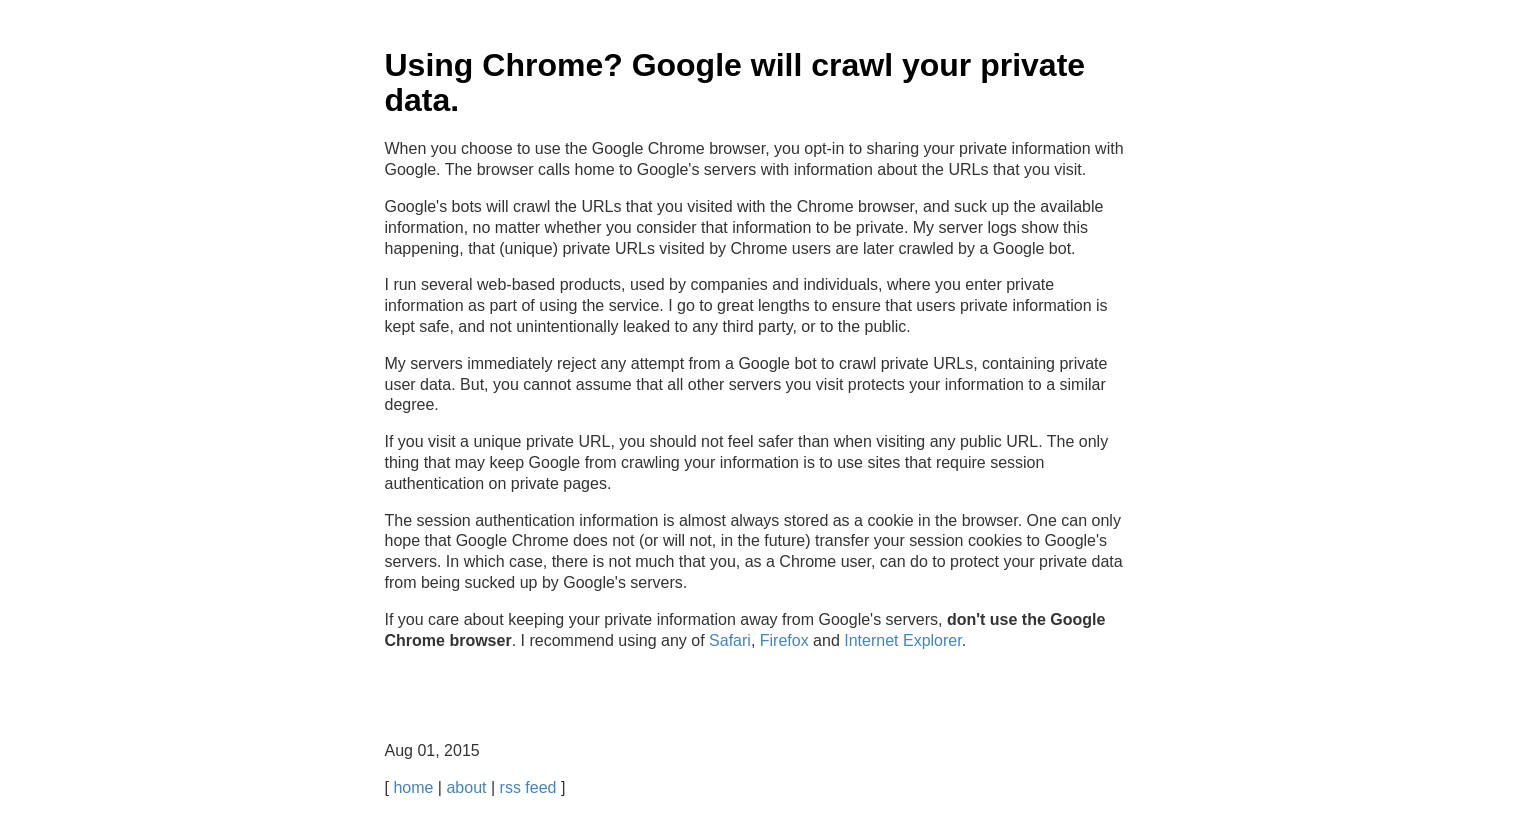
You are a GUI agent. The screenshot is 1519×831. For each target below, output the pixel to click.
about (466, 787)
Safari (730, 640)
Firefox (784, 640)
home (413, 787)
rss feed (528, 787)
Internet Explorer (902, 640)
